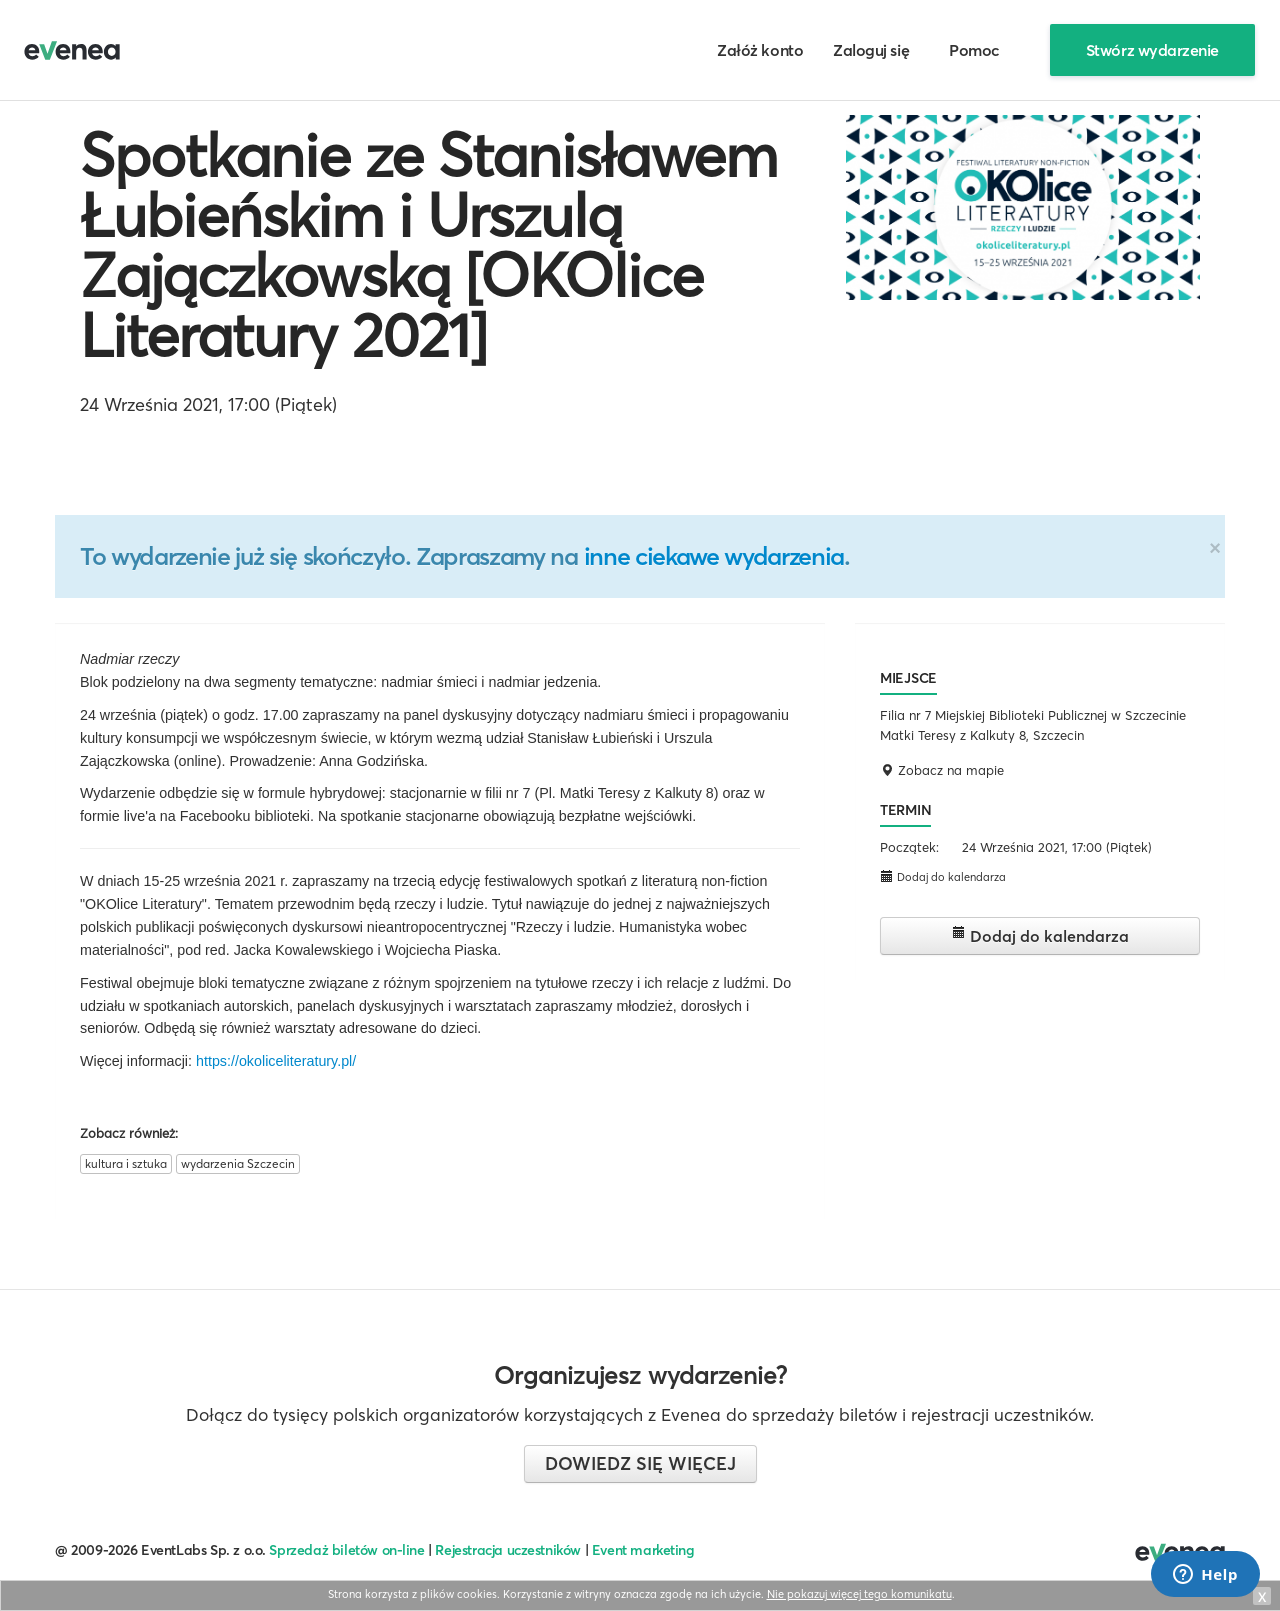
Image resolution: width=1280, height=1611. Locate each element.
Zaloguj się (871, 50)
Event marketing (643, 1550)
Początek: (909, 847)
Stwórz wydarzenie (1152, 50)
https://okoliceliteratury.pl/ (276, 1061)
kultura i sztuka (126, 1163)
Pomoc (974, 50)
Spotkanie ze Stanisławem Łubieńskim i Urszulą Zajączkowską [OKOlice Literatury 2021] (428, 245)
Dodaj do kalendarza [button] (943, 876)
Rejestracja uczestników (508, 1550)
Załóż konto (760, 50)
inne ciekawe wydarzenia (714, 556)
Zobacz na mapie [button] (942, 770)
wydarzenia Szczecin (238, 1163)
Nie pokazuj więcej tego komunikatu (859, 1594)
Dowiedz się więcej (640, 1463)
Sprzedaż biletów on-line (346, 1550)
